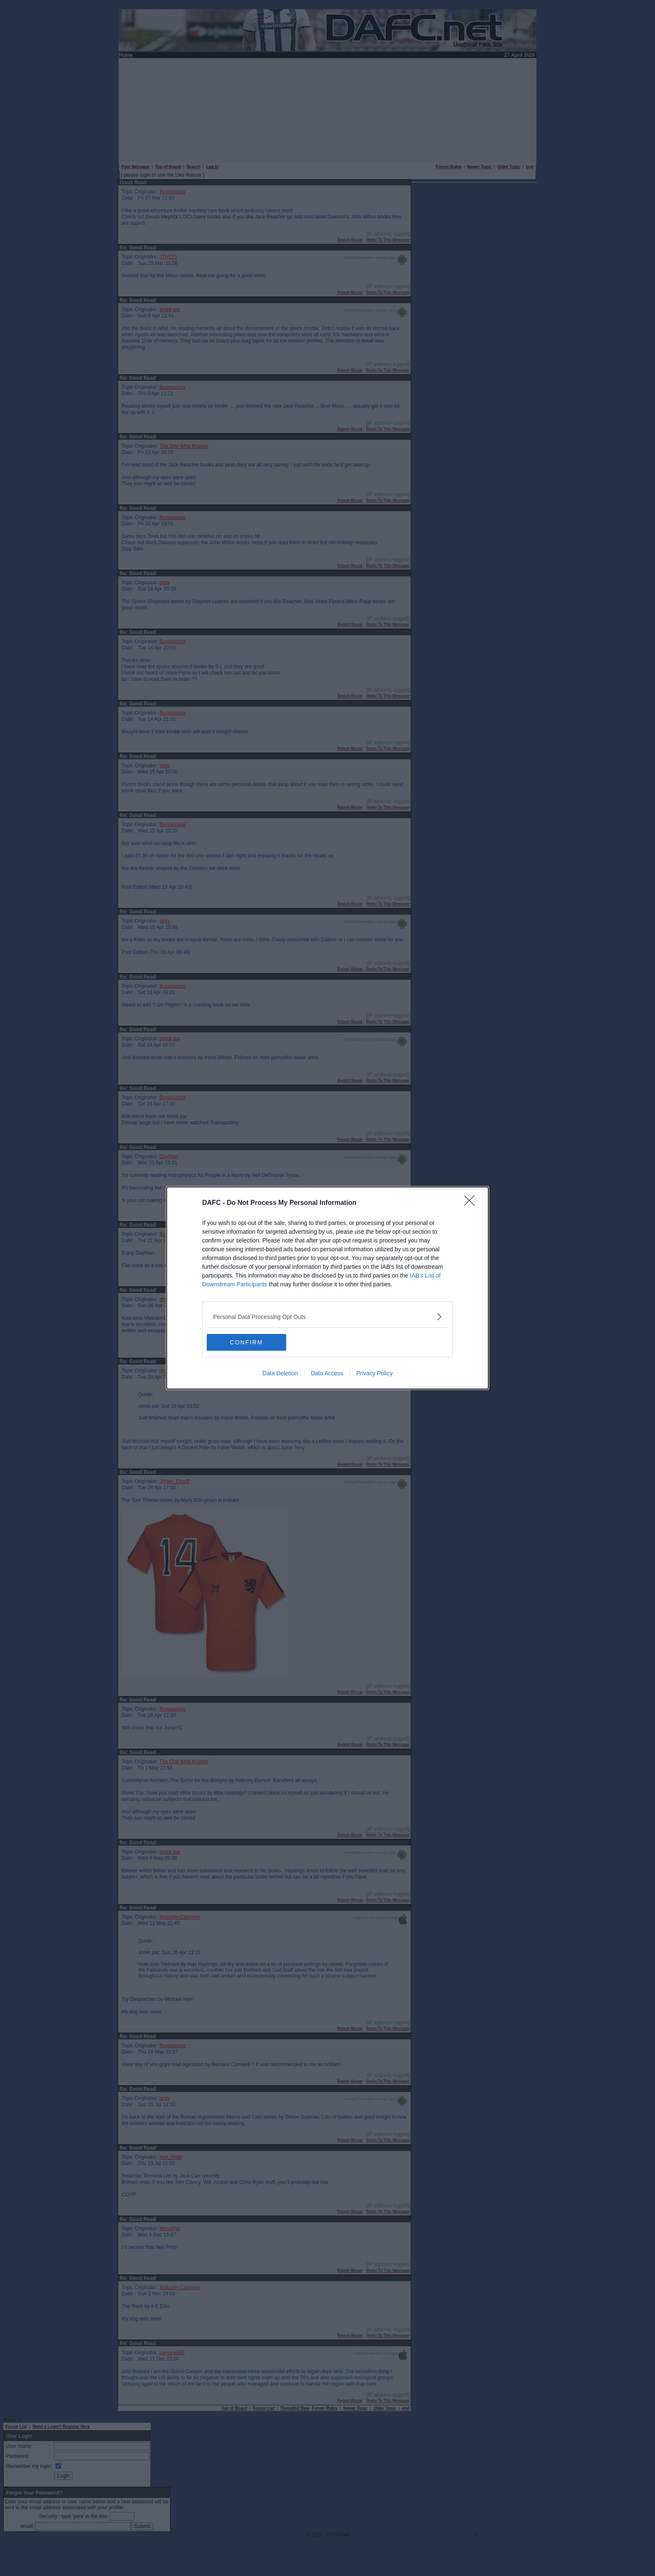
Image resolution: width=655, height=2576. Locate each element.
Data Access (327, 1373)
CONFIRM (246, 1342)
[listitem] (327, 1316)
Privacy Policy (374, 1373)
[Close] (472, 1203)
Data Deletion (280, 1373)
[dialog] (327, 1288)
